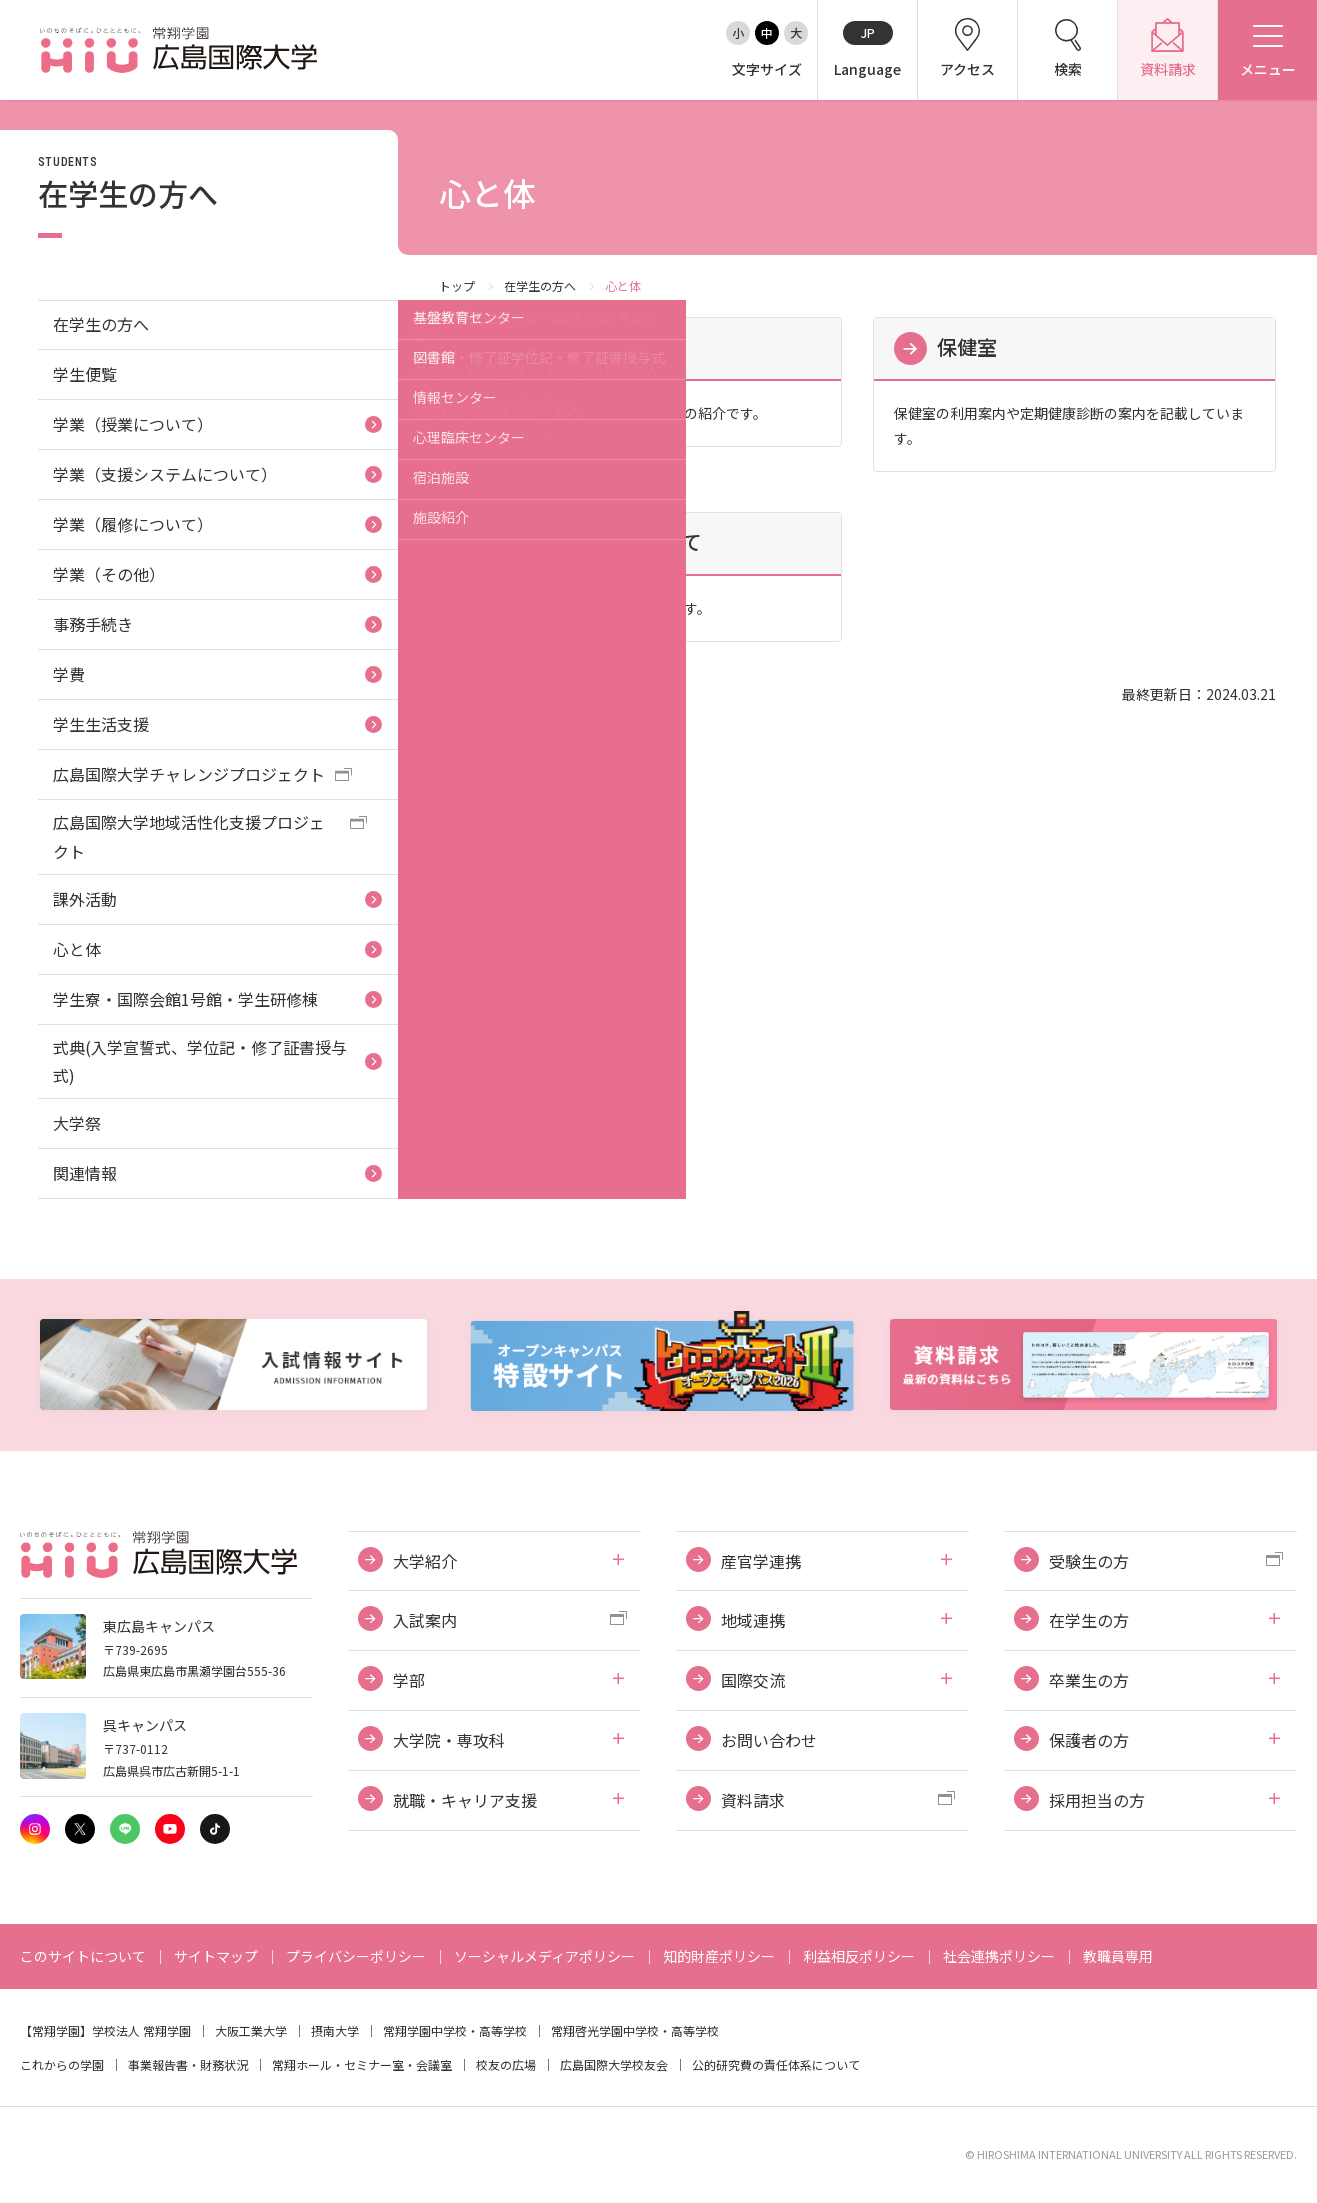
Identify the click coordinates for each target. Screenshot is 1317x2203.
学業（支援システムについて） (165, 474)
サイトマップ (216, 1956)
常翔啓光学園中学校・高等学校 (635, 2030)
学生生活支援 (101, 724)
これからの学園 (62, 2064)
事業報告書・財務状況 (188, 2064)
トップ (457, 285)
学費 (69, 674)
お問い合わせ (769, 1740)
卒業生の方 (1089, 1680)
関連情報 (85, 1173)
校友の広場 (506, 2064)
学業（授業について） (133, 424)
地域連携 (753, 1620)
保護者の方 (1089, 1740)
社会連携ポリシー (999, 1956)
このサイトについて (83, 1956)
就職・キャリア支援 (465, 1800)
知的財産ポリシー (719, 1956)
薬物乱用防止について (602, 541)
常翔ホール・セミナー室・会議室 (362, 2064)
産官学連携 (761, 1561)
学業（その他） (109, 574)
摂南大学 (335, 2030)
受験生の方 (1089, 1561)
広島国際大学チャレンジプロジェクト (189, 774)
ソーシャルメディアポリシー (544, 1956)
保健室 (967, 346)
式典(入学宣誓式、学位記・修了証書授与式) (200, 1061)
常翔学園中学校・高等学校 (455, 2030)
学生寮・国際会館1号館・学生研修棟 (185, 999)
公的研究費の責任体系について (776, 2064)
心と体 (77, 949)
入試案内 (425, 1620)
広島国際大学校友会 (614, 2064)
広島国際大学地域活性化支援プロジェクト (189, 836)
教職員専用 (1118, 1956)
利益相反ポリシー (859, 1956)
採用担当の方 (1097, 1800)
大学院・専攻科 (449, 1740)
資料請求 (753, 1800)
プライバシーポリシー (356, 1956)
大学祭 (77, 1123)
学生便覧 (85, 374)
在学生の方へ (540, 285)
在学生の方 (1089, 1620)
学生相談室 (553, 346)
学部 (409, 1680)
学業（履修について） (133, 524)
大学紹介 (425, 1561)
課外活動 (85, 899)
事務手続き (93, 624)
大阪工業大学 (251, 2030)
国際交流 (753, 1680)
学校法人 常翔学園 (141, 2030)
